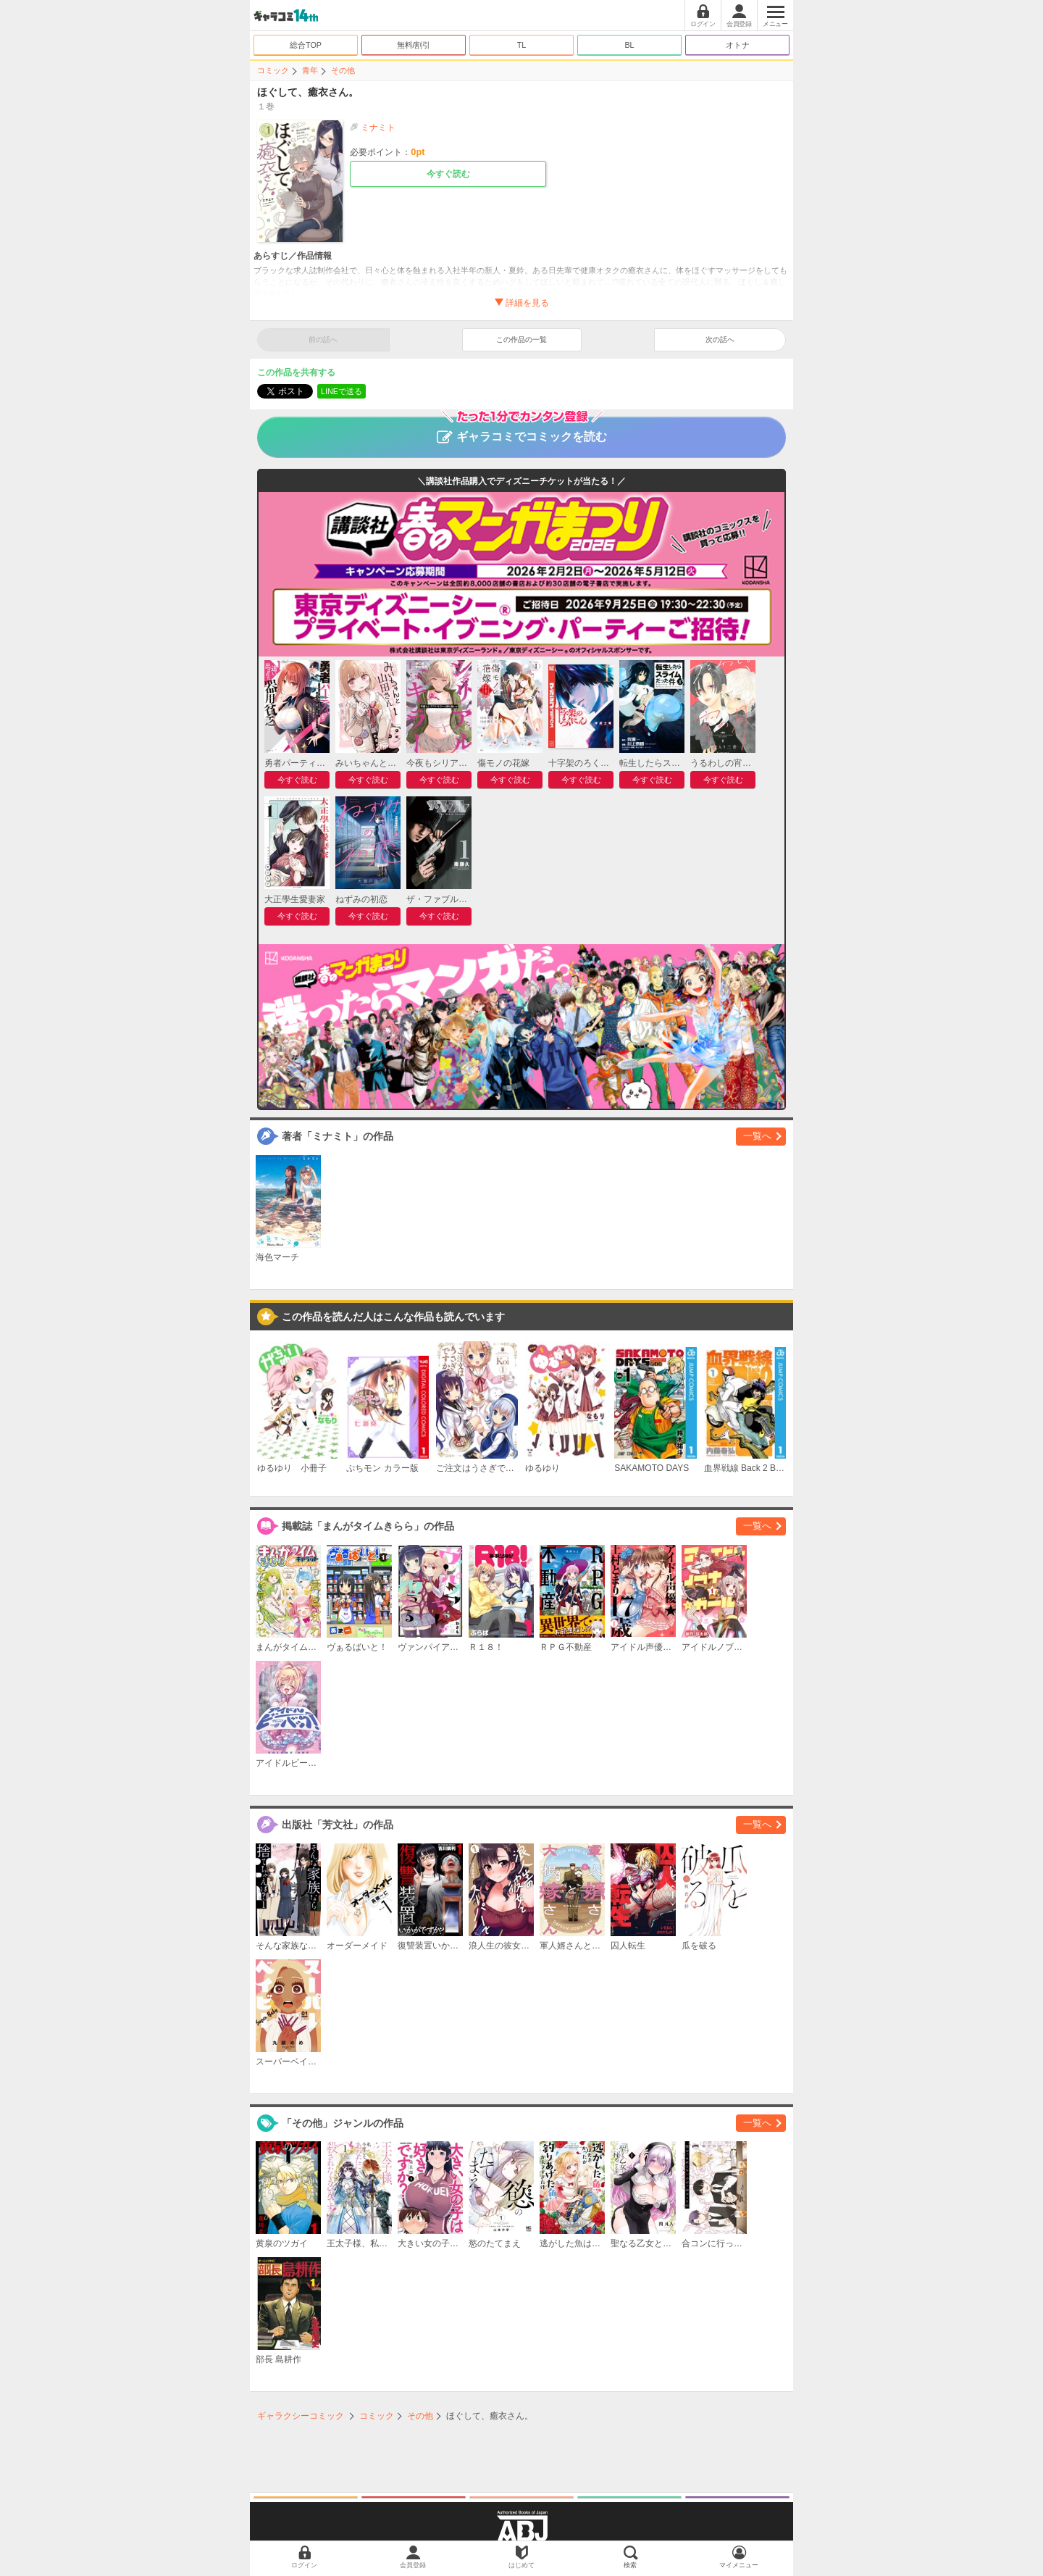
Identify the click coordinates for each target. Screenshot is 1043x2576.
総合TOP (306, 45)
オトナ (738, 45)
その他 (343, 70)
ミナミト (378, 127)
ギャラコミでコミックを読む (522, 430)
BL (629, 45)
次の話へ (719, 339)
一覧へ (757, 1135)
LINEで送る (341, 391)
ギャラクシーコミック (300, 2416)
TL (522, 45)
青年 (310, 70)
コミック (273, 70)
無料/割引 (414, 45)
